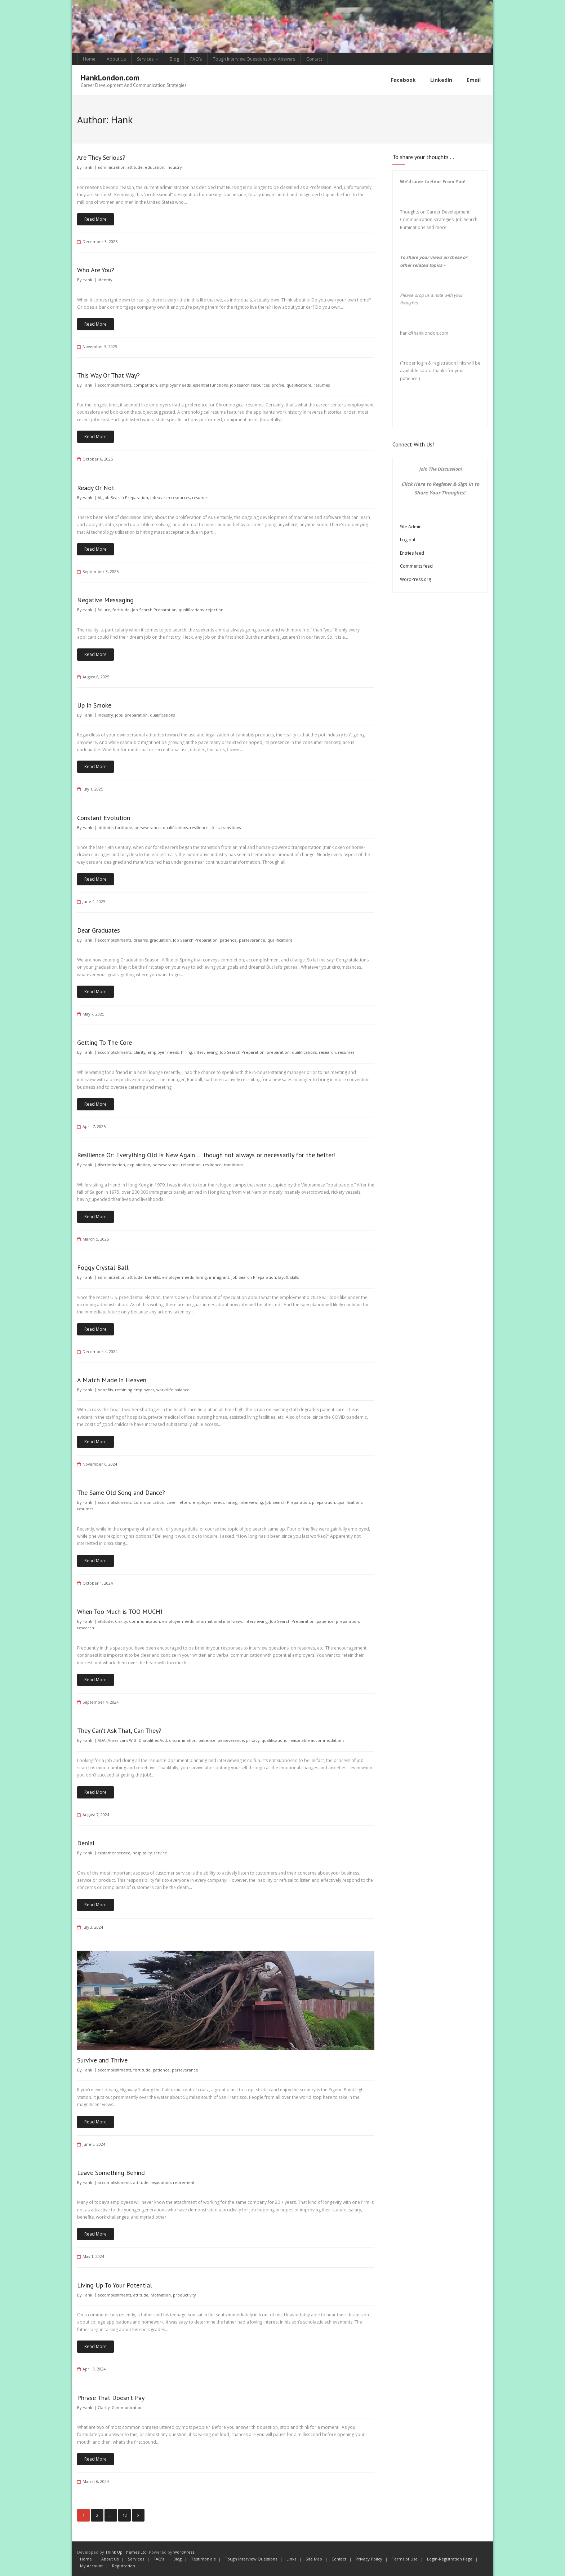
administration (111, 166)
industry (174, 166)
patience (228, 939)
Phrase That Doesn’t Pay (110, 2397)
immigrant (219, 1277)
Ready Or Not (95, 487)
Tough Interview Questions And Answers (254, 59)
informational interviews (219, 1621)
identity (105, 279)
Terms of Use (405, 2558)
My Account (91, 2565)
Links (291, 2558)
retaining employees (134, 1389)
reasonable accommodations (316, 1740)
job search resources (250, 384)
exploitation (138, 1164)
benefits (152, 1277)
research (327, 1051)
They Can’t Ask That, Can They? (119, 1730)
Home (89, 59)
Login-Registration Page (449, 2558)
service (160, 1852)
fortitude (121, 609)
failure (104, 609)
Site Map (314, 2558)
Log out (407, 539)
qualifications (298, 384)
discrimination (111, 1164)
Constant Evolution (103, 817)
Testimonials (203, 2558)
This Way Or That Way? (108, 375)
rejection (214, 609)
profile (278, 384)
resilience (199, 827)
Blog (174, 59)
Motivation (161, 2294)
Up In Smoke (94, 705)
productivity (184, 2294)
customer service (114, 1852)
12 (125, 2515)
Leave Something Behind (111, 2172)
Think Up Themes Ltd (126, 2551)
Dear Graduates (98, 929)
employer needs (175, 384)
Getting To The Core (104, 1042)
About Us (116, 59)
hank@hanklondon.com (424, 332)
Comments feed (416, 566)
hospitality (142, 1852)
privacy (252, 1740)
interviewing (206, 1051)
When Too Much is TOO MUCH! (119, 1611)
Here (419, 483)
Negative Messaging (105, 599)
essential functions (210, 384)
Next (138, 2515)
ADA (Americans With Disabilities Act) (132, 1740)
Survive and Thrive (102, 2060)
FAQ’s (196, 59)
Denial (86, 1843)
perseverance (147, 827)
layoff (283, 1277)
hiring (186, 1051)
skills (215, 827)
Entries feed (412, 553)
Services (145, 59)
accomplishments (114, 384)
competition (145, 384)
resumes (321, 384)
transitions (231, 827)
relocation (191, 1164)
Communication (148, 1502)
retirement (184, 2182)
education (154, 166)
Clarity (139, 1051)
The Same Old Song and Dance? (121, 1492)
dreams (140, 939)
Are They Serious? (101, 157)
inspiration (161, 2182)
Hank (87, 166)
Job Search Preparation (125, 496)
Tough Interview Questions (251, 2558)
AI (99, 496)
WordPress (183, 2551)
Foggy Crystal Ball (103, 1267)
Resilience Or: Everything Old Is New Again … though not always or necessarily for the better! (206, 1154)
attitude (135, 166)
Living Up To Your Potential (114, 2285)
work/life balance (173, 1389)
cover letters (178, 1502)
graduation (160, 939)
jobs (119, 714)
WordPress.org (415, 579)
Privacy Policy (369, 2558)
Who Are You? (95, 269)
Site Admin (411, 526)
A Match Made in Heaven (111, 1379)
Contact (314, 59)
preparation (136, 714)
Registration (123, 2565)
